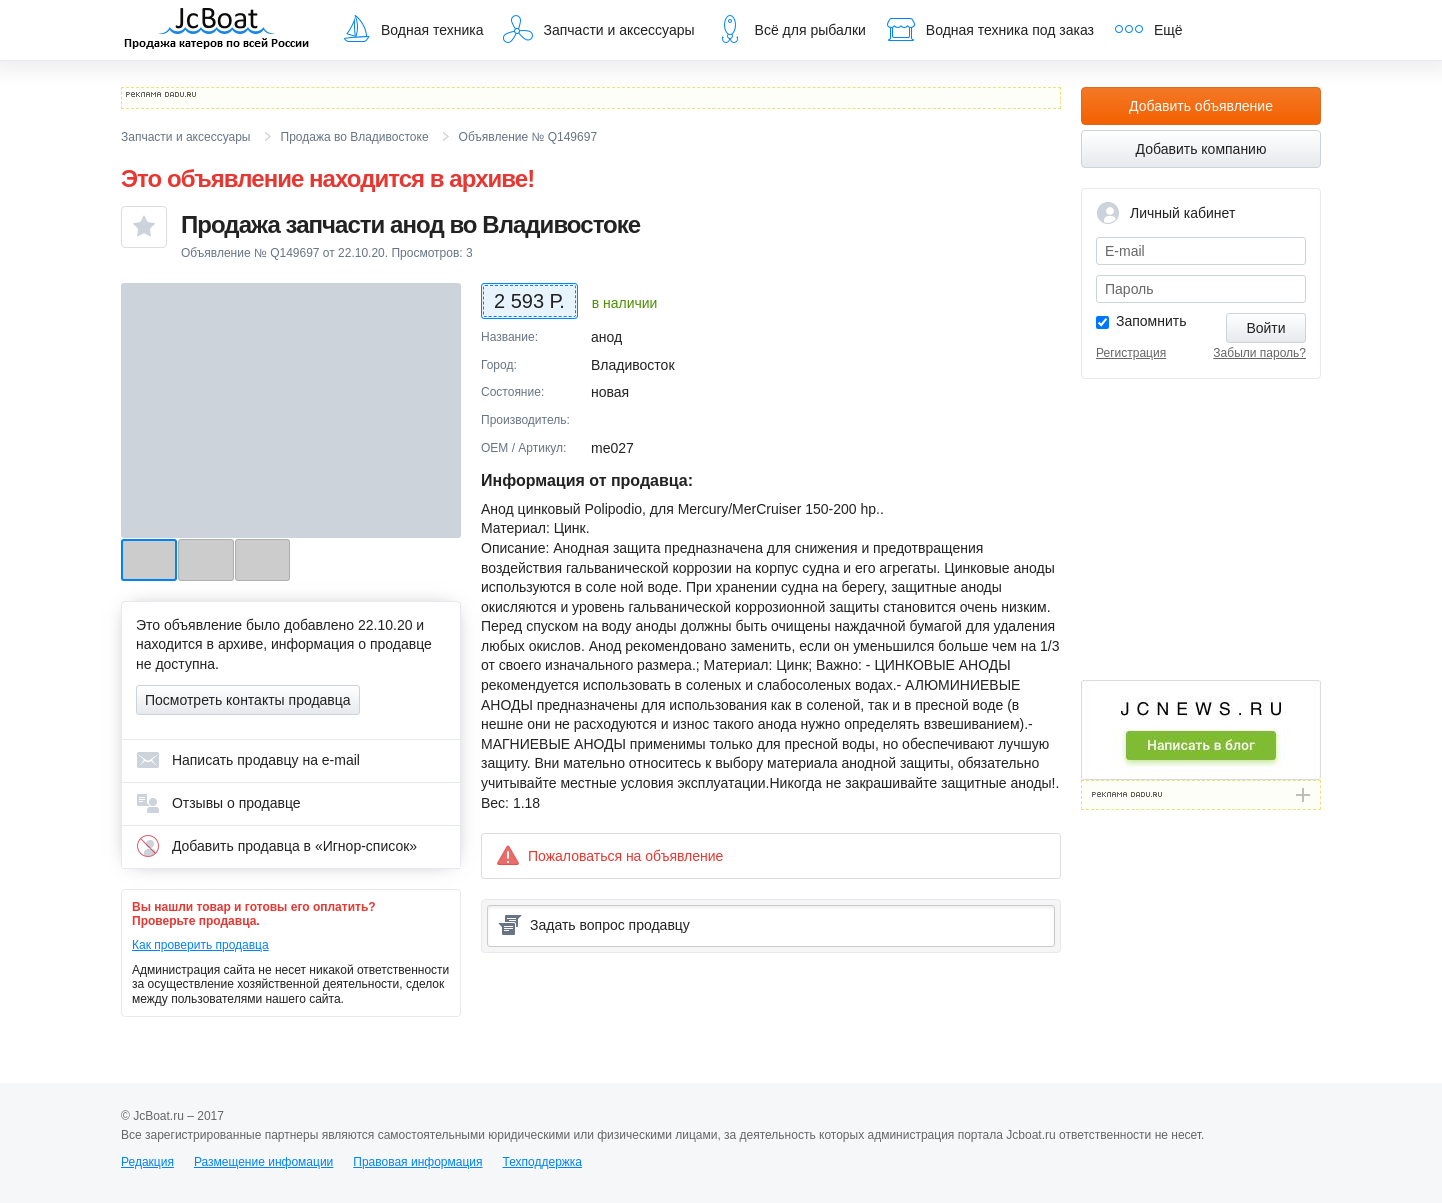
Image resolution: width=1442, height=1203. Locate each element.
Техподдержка (542, 1162)
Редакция (147, 1162)
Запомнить (1151, 321)
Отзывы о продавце (218, 803)
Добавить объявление (1201, 106)
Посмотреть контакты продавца (248, 700)
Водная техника (412, 29)
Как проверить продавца (200, 945)
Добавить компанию (1201, 149)
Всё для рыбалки (790, 29)
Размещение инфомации (263, 1162)
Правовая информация (417, 1162)
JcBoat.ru (217, 30)
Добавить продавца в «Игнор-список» (276, 846)
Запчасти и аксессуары (598, 29)
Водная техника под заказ (990, 29)
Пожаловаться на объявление (609, 855)
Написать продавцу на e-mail (248, 760)
